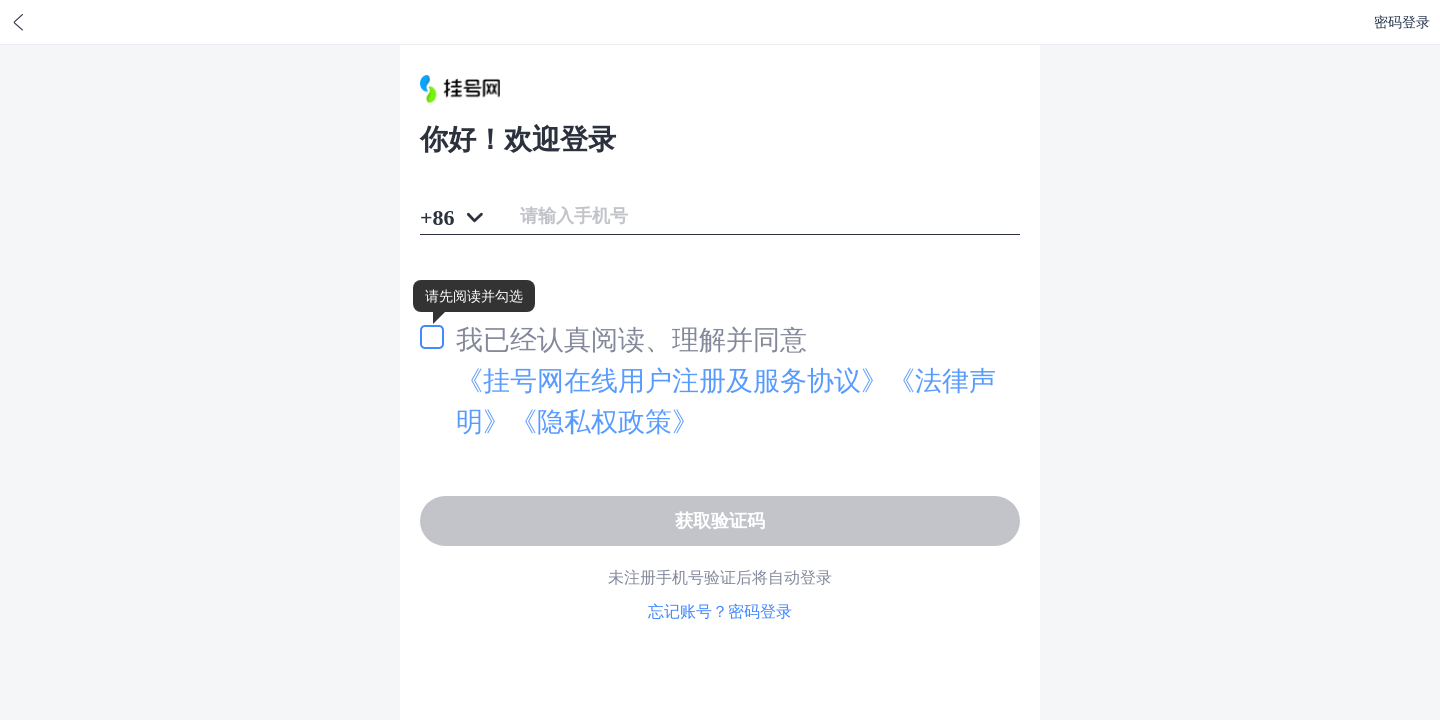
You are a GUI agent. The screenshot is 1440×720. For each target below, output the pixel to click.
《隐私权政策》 (604, 421)
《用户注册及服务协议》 (672, 380)
